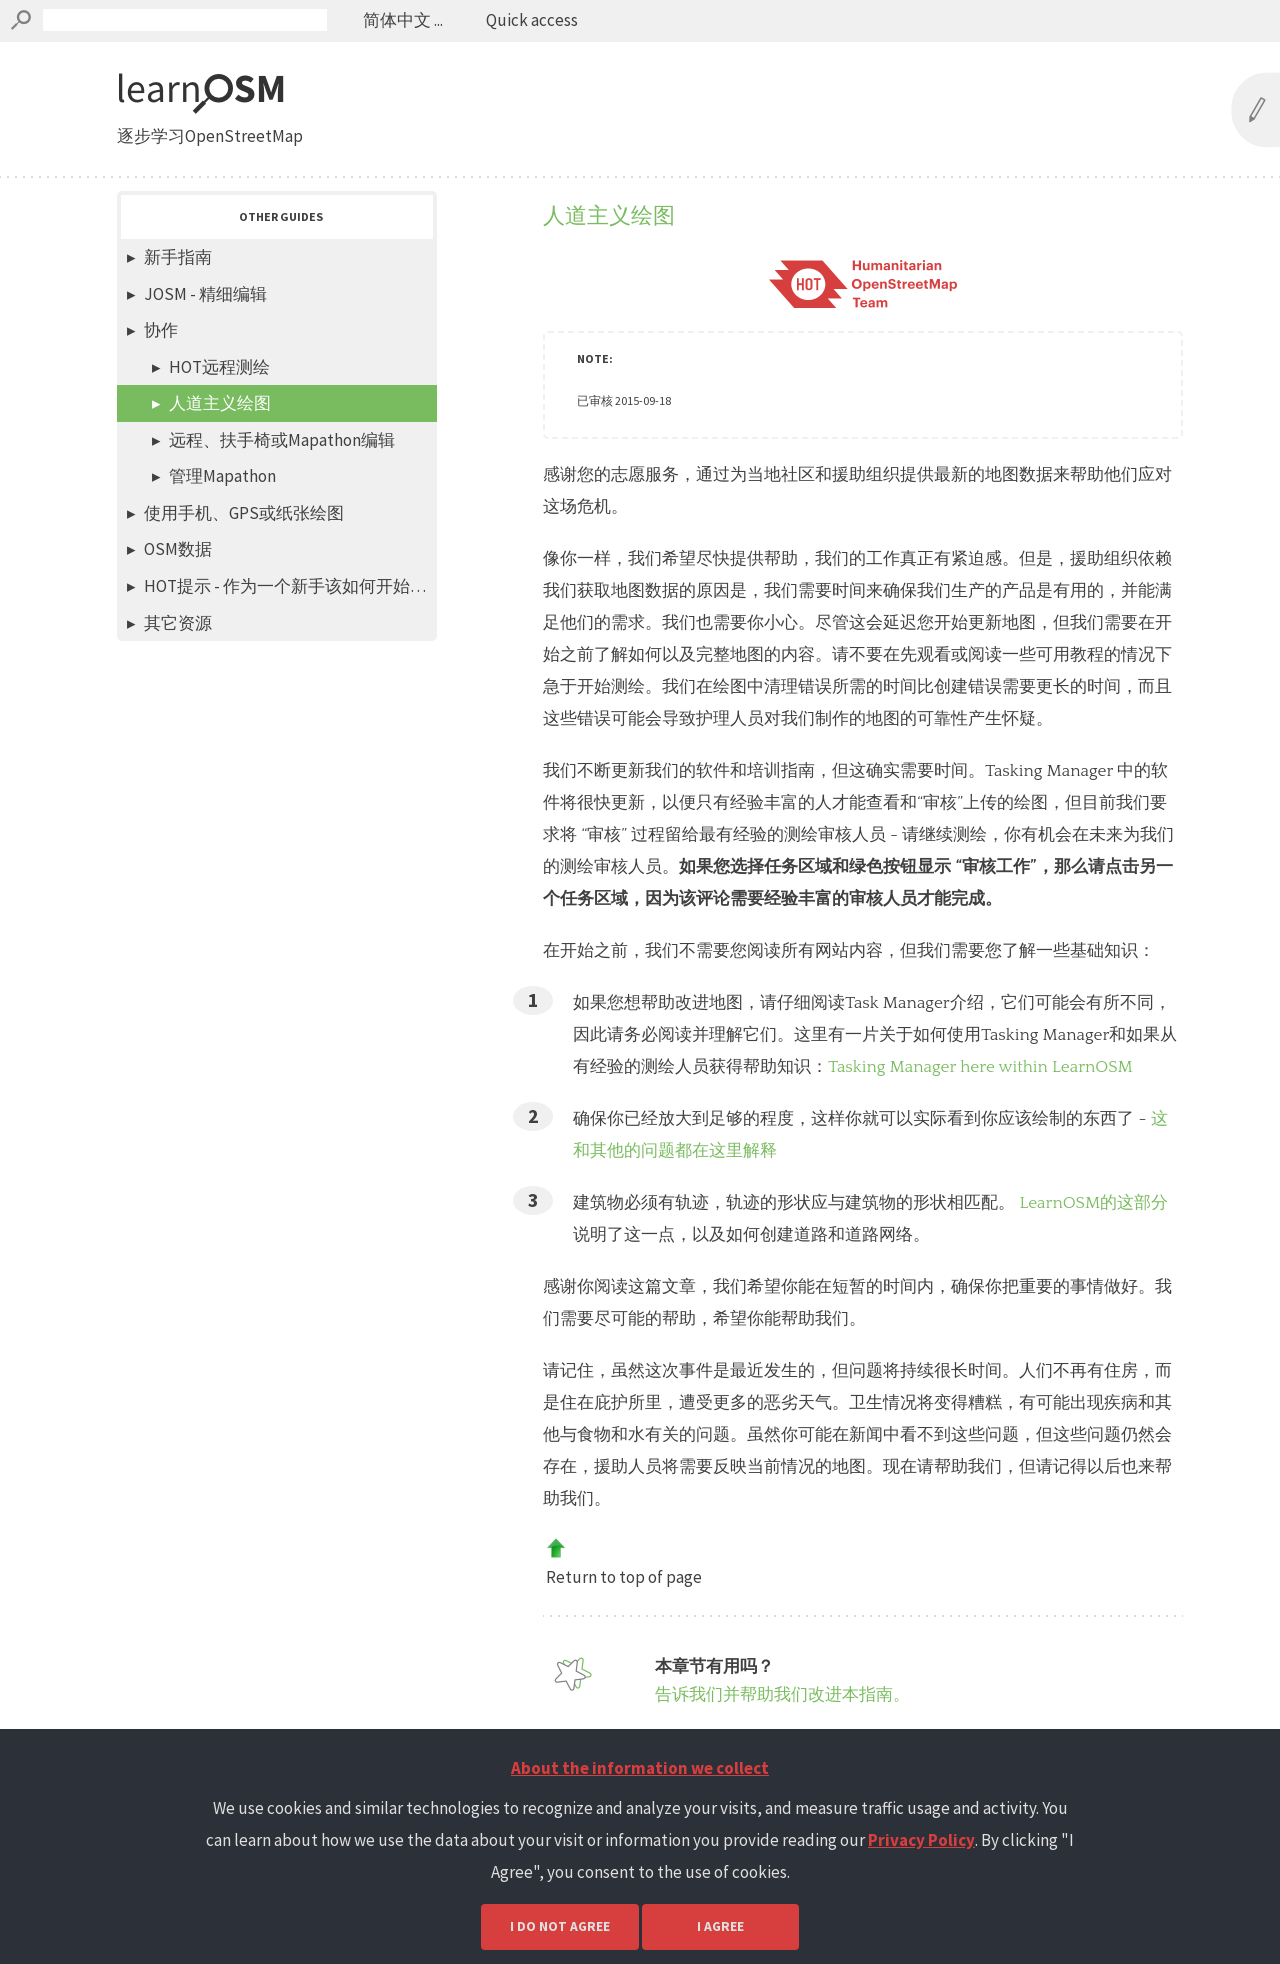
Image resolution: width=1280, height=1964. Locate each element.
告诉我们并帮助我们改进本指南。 (782, 1694)
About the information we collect (640, 1768)
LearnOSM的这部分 (1093, 1203)
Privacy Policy (921, 1840)
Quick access (532, 20)
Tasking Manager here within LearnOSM (980, 1067)
